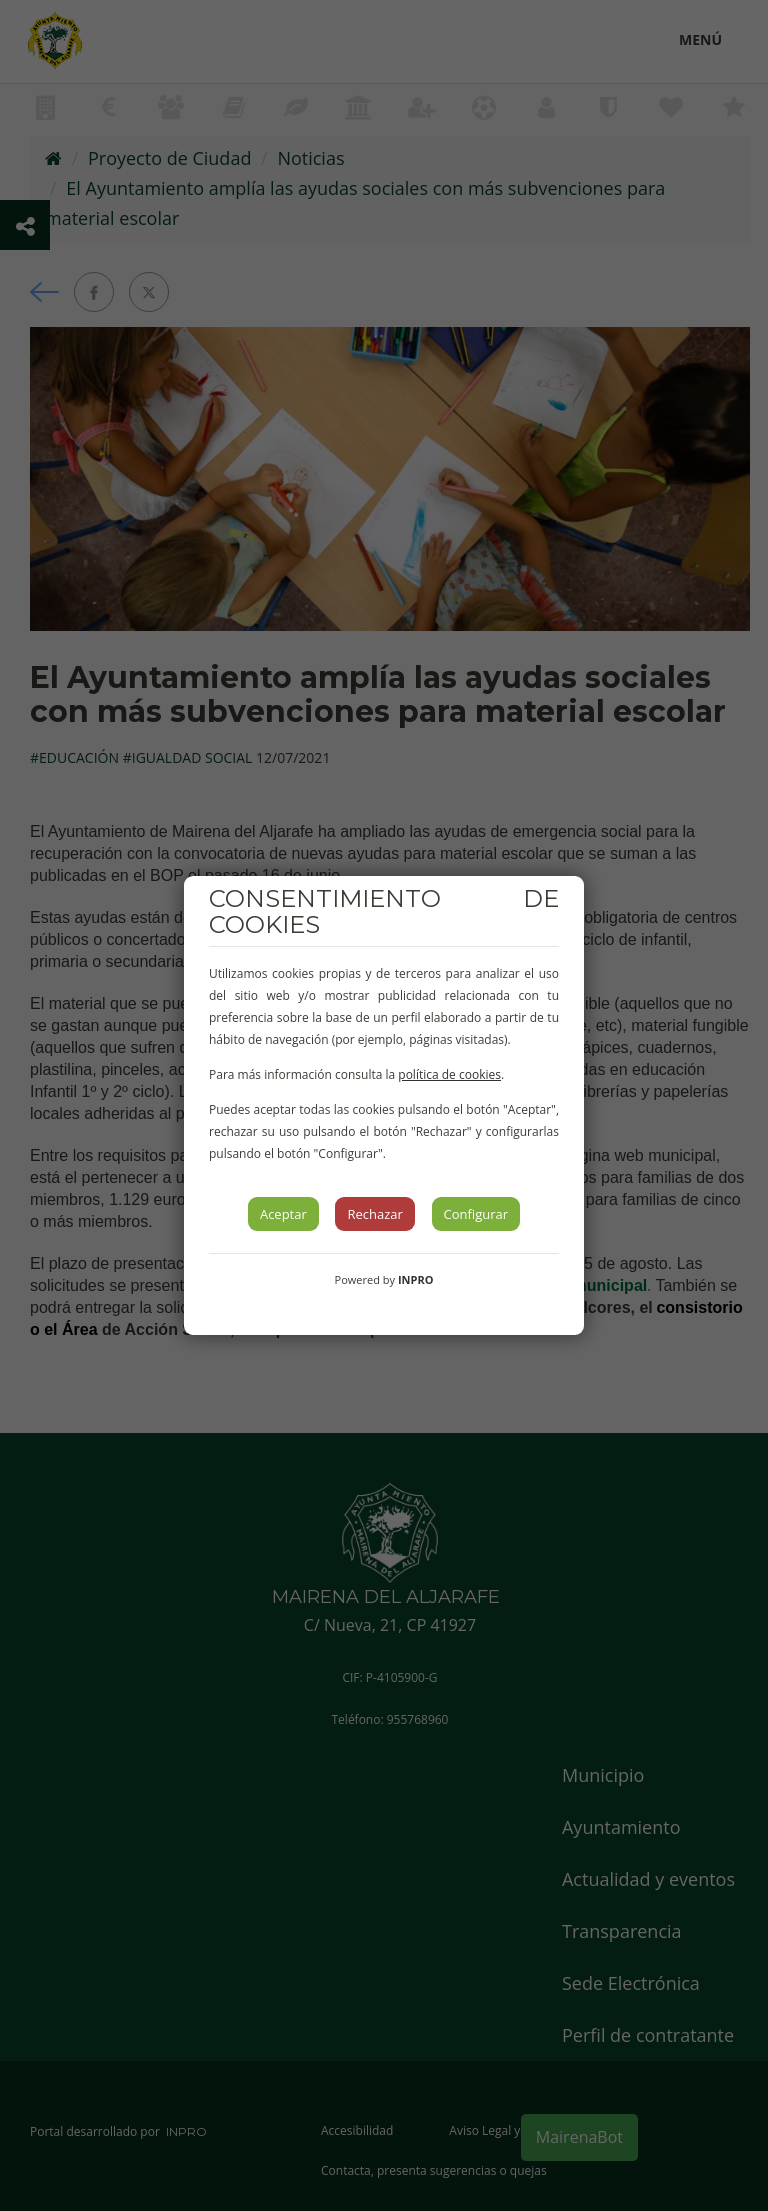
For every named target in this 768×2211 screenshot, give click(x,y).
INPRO (416, 1279)
